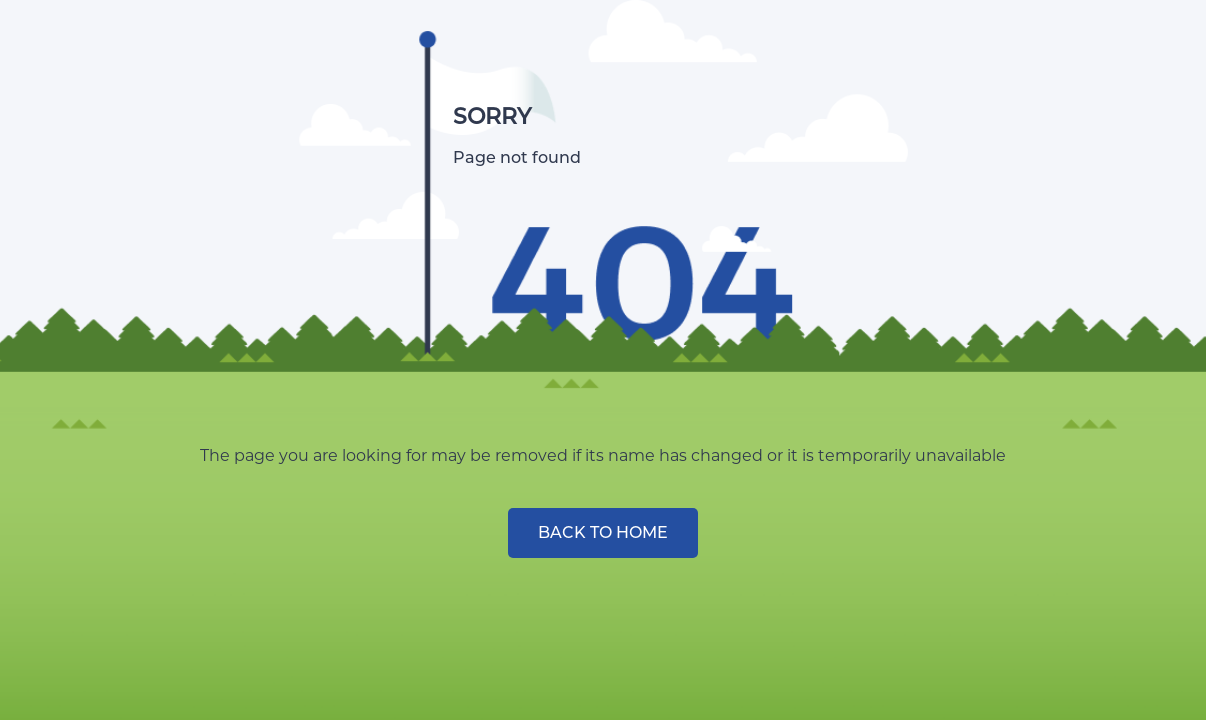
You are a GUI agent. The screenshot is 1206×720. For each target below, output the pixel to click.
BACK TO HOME (603, 532)
